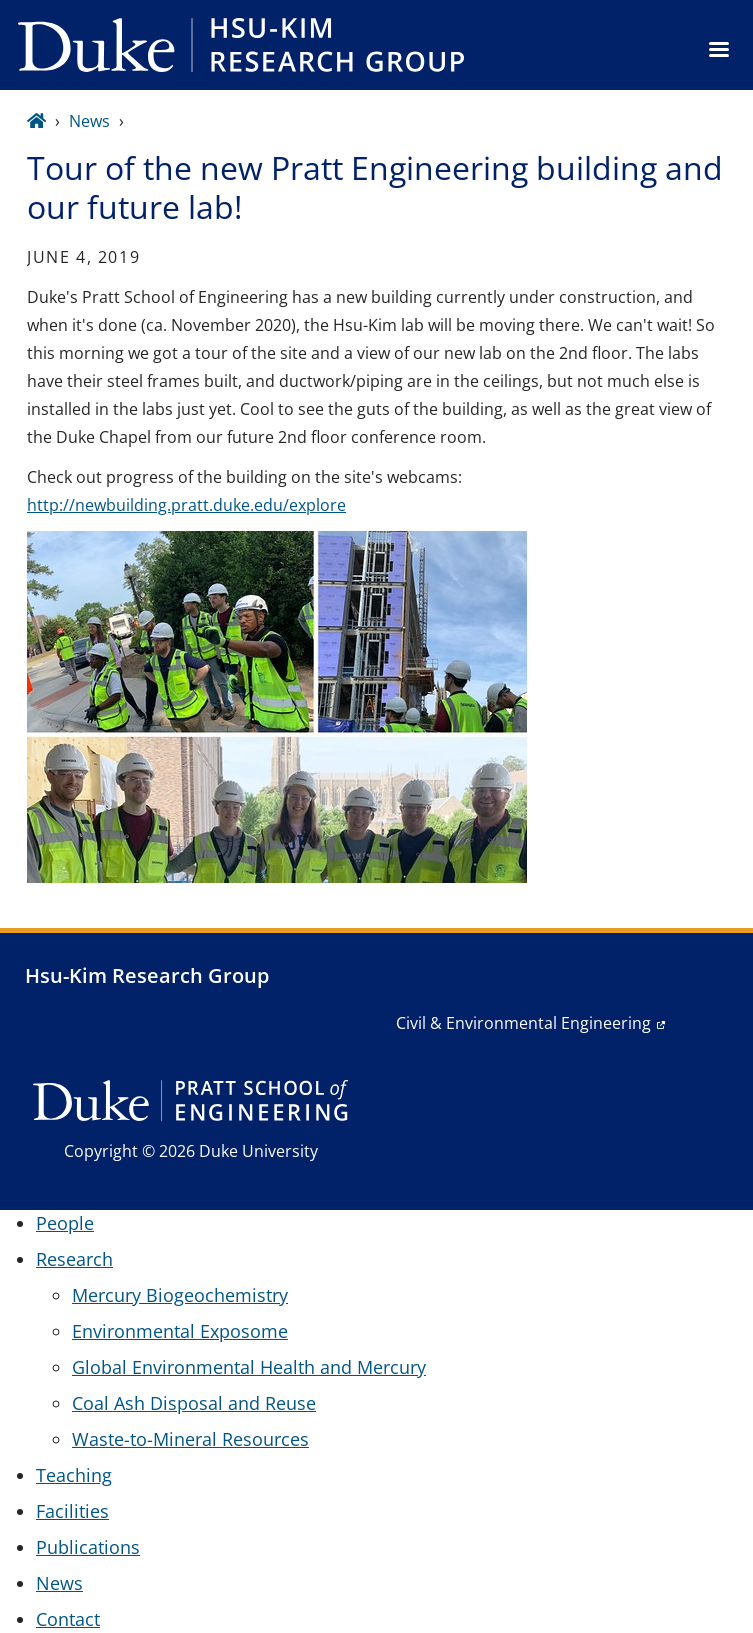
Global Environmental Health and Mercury (249, 1367)
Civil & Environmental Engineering (523, 1023)
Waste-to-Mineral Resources (190, 1439)
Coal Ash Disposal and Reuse (194, 1403)
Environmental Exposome (180, 1331)
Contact (68, 1619)
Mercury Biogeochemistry (180, 1295)
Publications (88, 1547)
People (65, 1223)
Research (74, 1259)
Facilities (72, 1511)
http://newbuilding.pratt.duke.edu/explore (186, 505)
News (89, 121)
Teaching (74, 1475)
